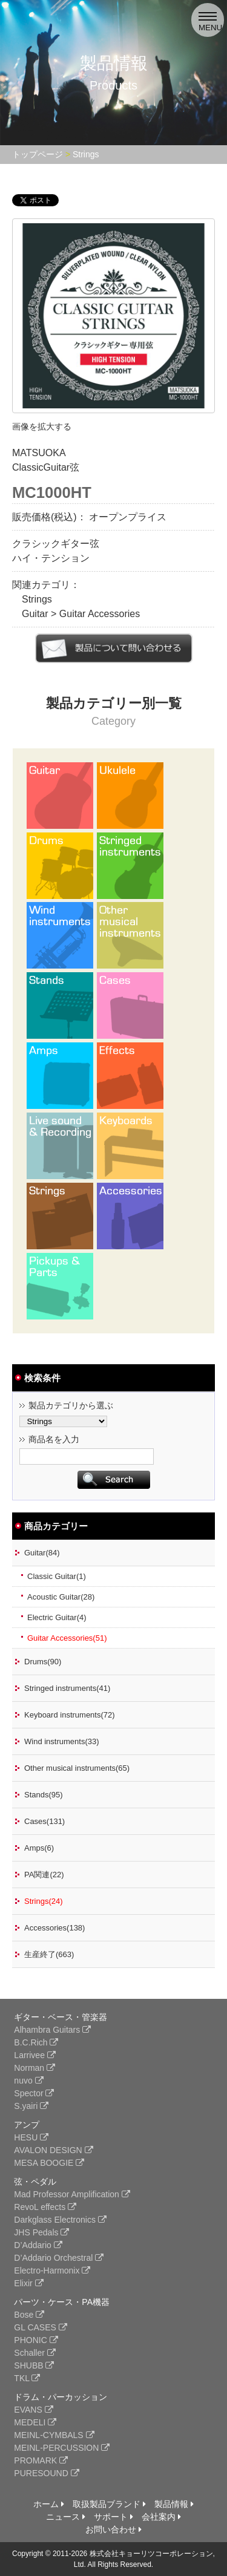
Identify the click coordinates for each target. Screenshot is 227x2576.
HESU (31, 2137)
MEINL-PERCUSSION (62, 2448)
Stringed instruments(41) (67, 1688)
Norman (34, 2068)
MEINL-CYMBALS (54, 2435)
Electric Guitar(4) (57, 1617)
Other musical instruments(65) (77, 1768)
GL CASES (40, 2327)
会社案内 (161, 2517)
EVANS (33, 2409)
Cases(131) (44, 1821)
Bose (29, 2314)
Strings (86, 154)
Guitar (35, 614)
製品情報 (174, 2504)
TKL (27, 2378)
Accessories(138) (54, 1928)
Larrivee (34, 2055)
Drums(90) (42, 1662)
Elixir (28, 2283)
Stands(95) (43, 1795)
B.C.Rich (36, 2042)
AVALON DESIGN (53, 2150)
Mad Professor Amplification (72, 2194)
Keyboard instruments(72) (69, 1715)
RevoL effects (45, 2207)
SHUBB (34, 2365)
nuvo (28, 2080)
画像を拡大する (41, 426)
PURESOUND (46, 2473)
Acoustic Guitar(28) (60, 1597)
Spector (34, 2093)
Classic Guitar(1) (56, 1576)
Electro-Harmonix (52, 2270)
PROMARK (41, 2460)
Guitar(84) (42, 1553)
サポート (113, 2517)
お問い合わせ (113, 2529)
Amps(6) (39, 1848)
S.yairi (31, 2106)
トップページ (37, 154)
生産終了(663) (49, 1954)
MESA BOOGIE (49, 2163)
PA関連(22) (44, 1874)
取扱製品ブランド (109, 2504)
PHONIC (36, 2340)
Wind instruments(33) (61, 1741)
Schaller (34, 2353)
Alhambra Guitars (52, 2030)
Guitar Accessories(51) (67, 1638)
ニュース (65, 2517)
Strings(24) (43, 1901)
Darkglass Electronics (60, 2220)
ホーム (48, 2504)
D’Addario (38, 2245)
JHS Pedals (41, 2232)
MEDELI (35, 2422)
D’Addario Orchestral (59, 2258)
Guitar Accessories (99, 614)
